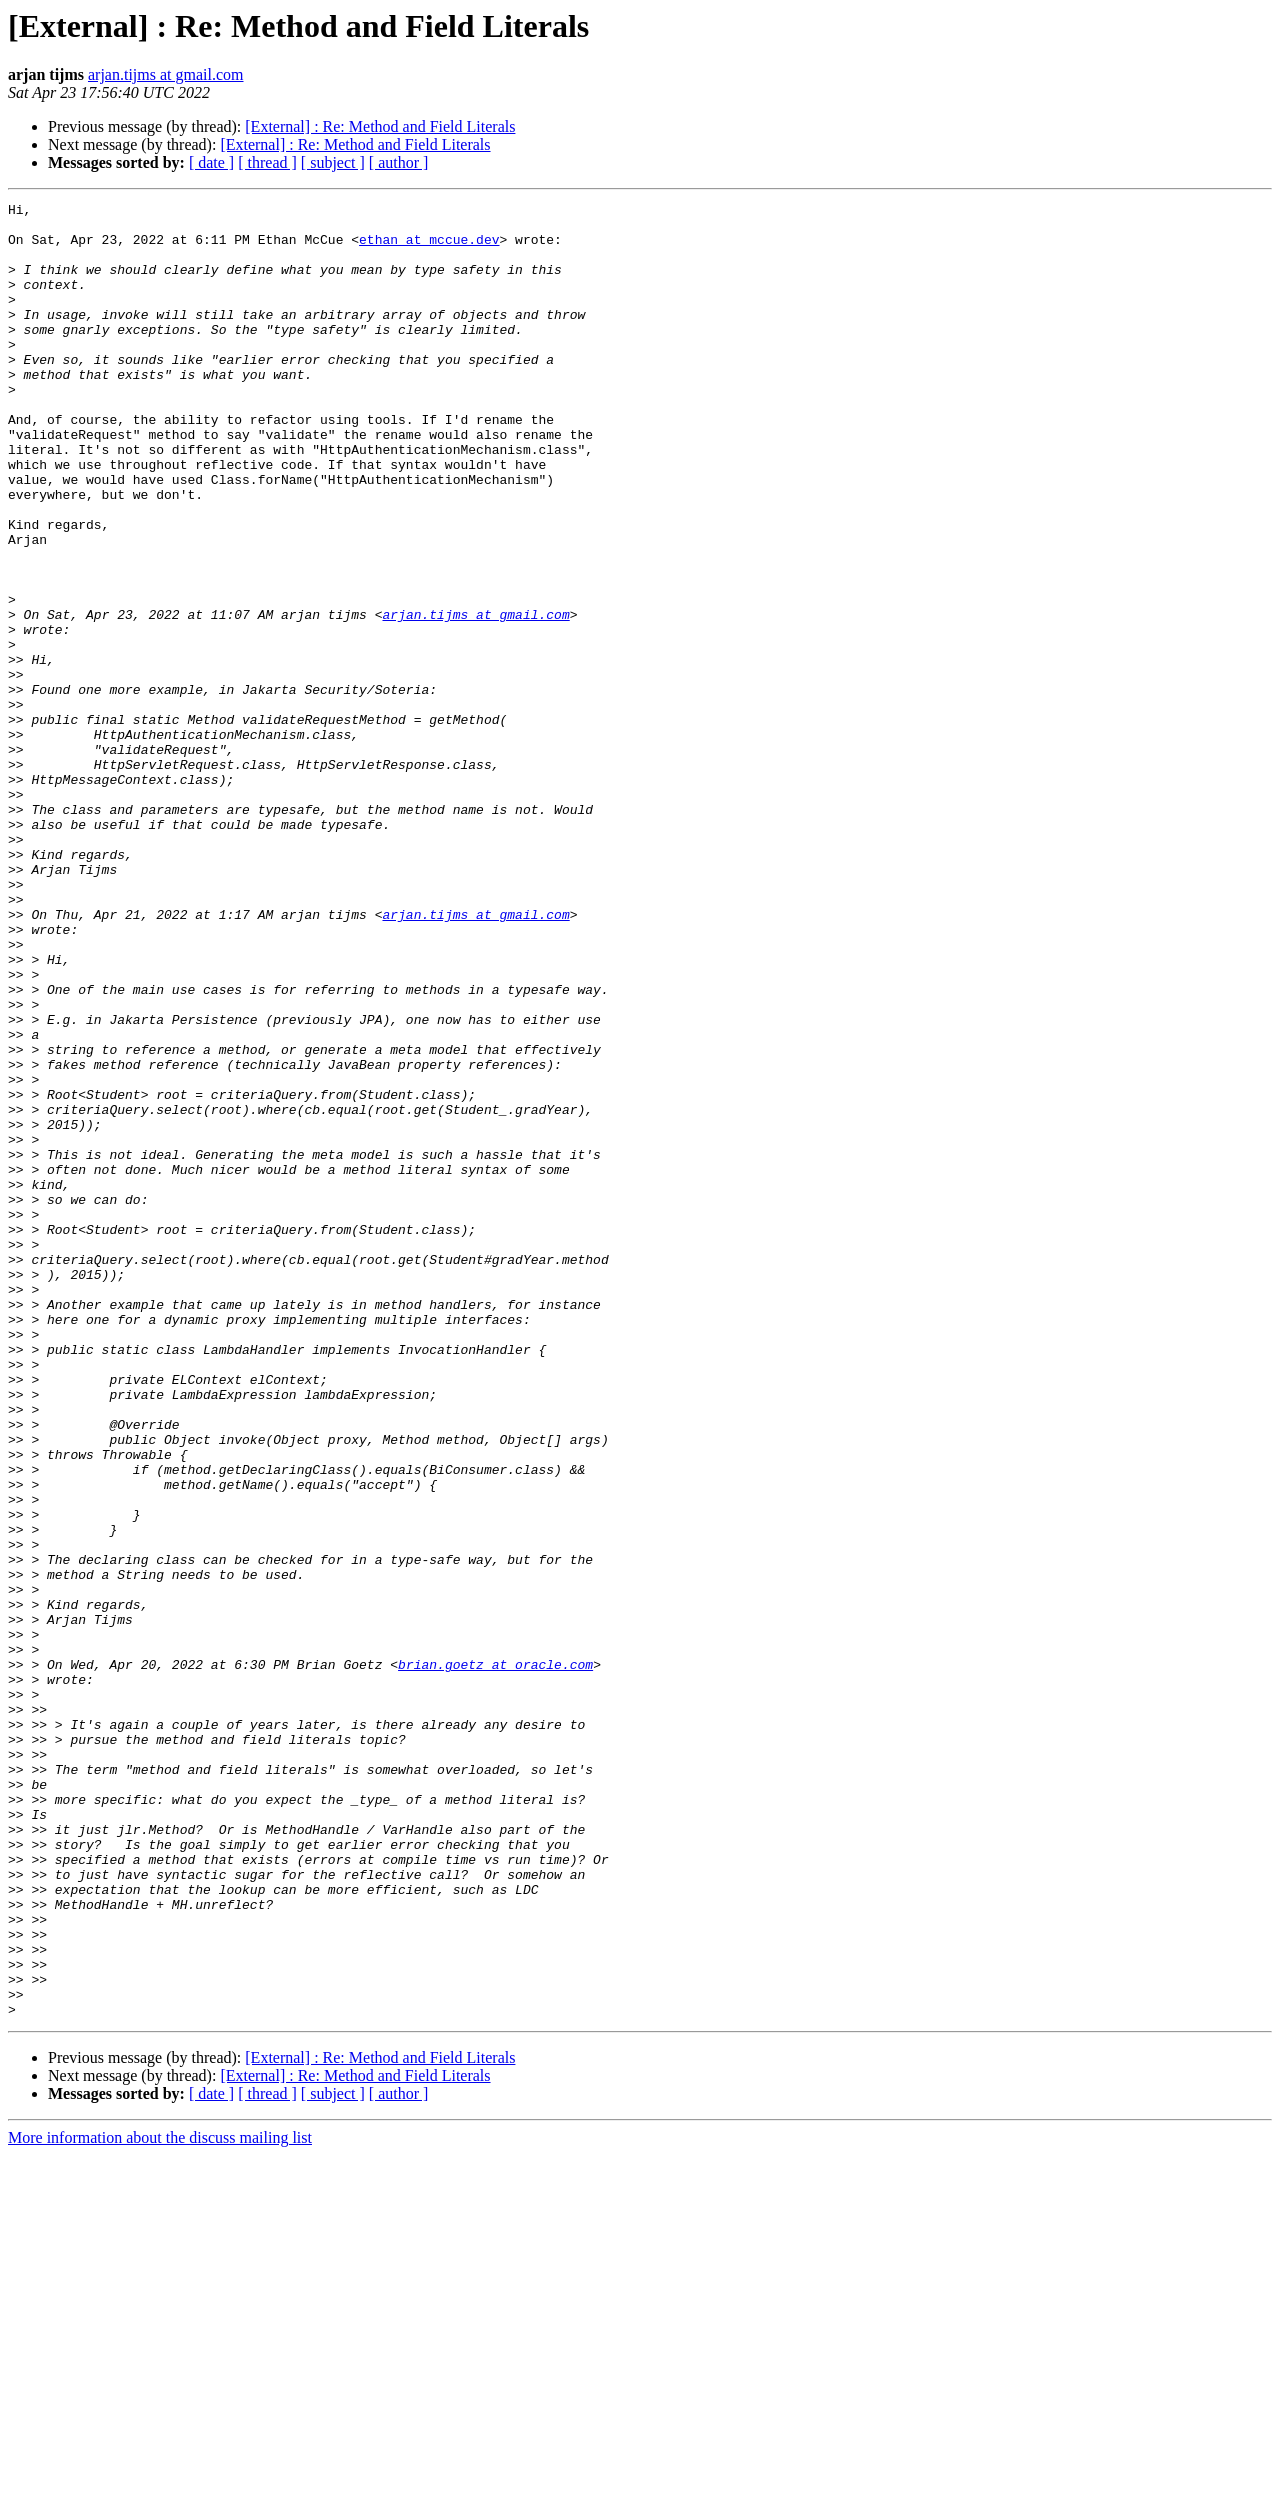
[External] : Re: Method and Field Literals (380, 126)
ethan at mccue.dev (429, 248)
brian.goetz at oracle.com (495, 1958)
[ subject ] (333, 162)
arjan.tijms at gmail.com (166, 74)
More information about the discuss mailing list (160, 2500)
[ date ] (211, 162)
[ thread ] (267, 162)
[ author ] (399, 162)
